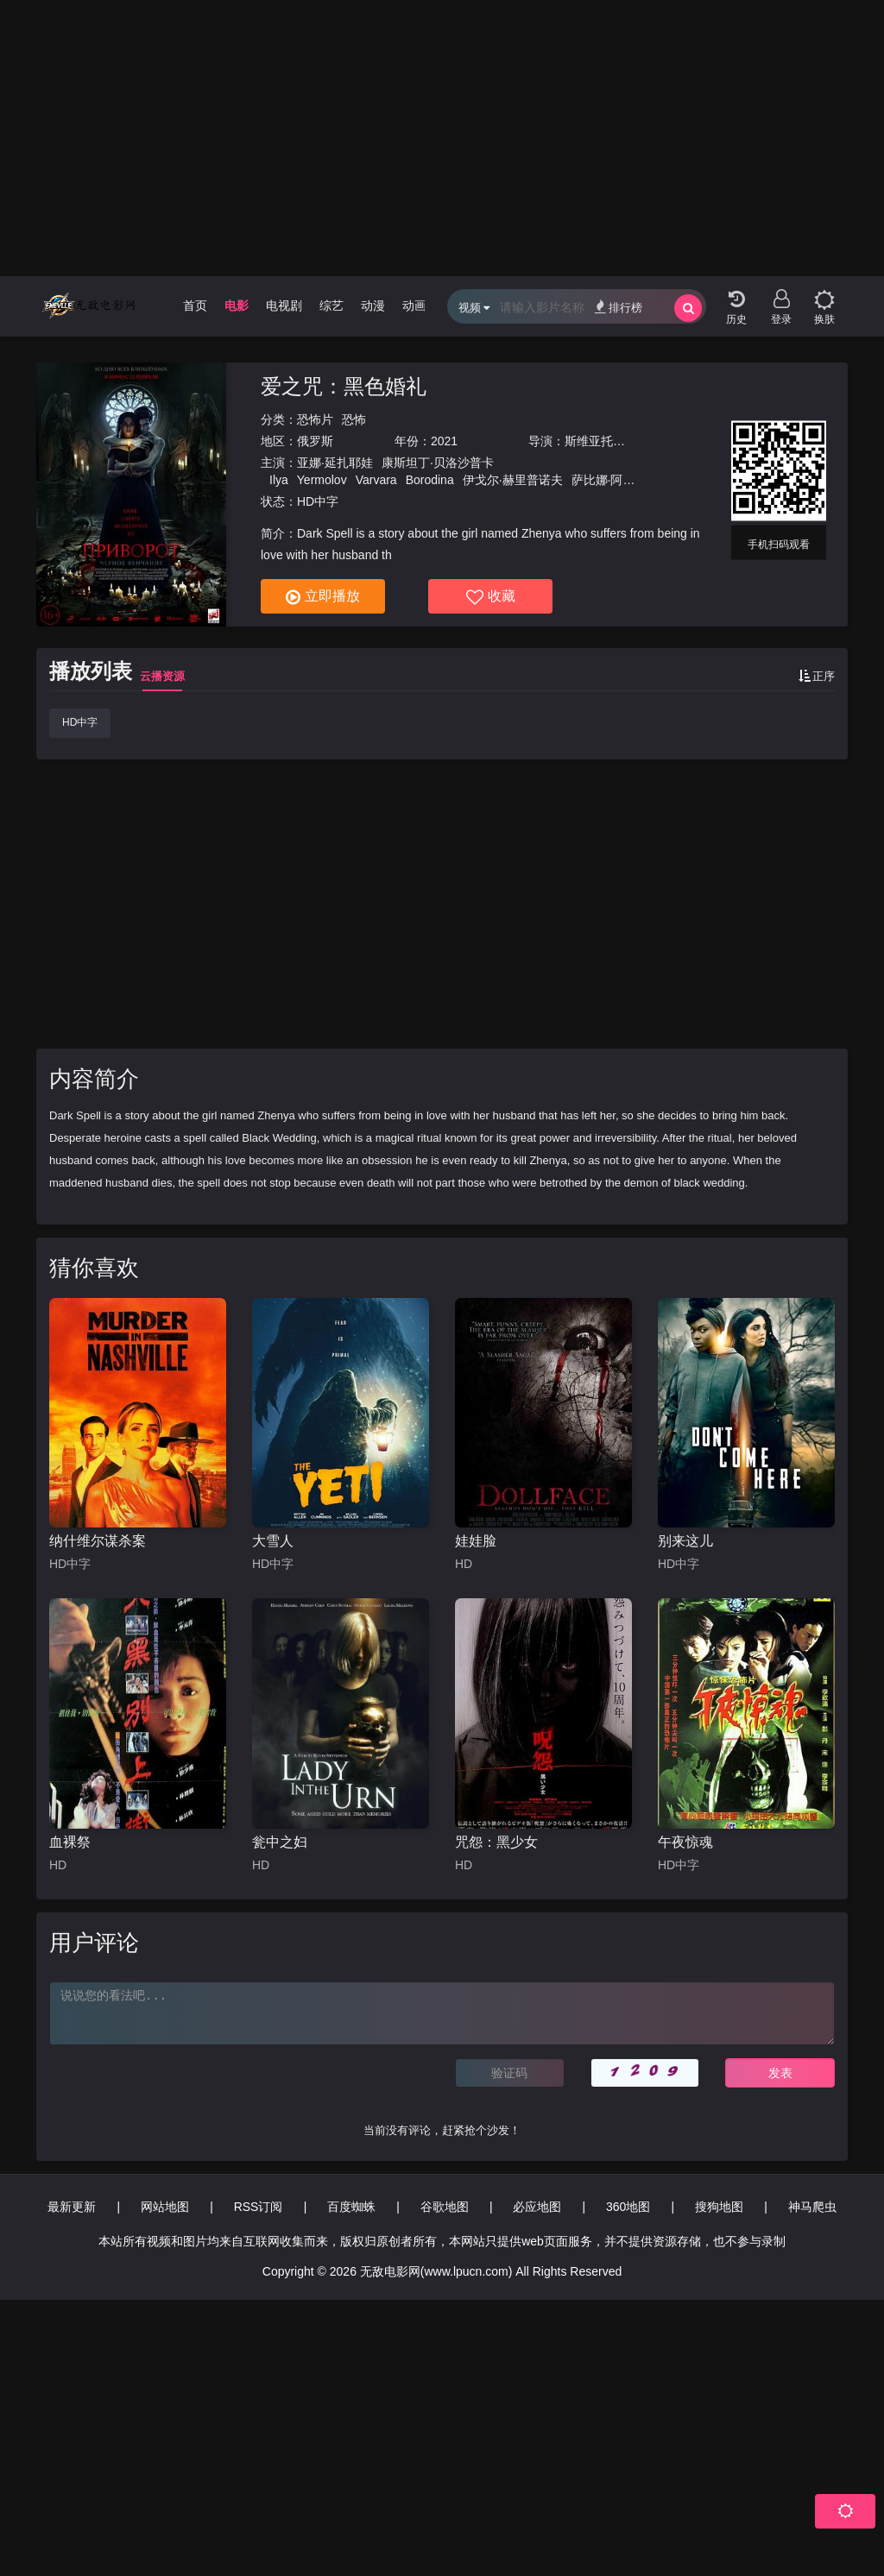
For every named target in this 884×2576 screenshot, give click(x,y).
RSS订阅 (258, 2207)
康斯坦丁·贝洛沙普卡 (438, 462)
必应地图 (537, 2207)
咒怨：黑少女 (496, 1842)
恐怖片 (315, 419)
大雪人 (273, 1541)
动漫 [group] (373, 305)
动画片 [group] (420, 305)
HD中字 (80, 722)
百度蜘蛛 (351, 2207)
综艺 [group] (331, 305)
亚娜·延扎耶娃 (335, 462)
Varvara (376, 480)
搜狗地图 (719, 2207)
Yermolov (322, 480)
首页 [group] (195, 305)
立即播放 (323, 597)
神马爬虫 (812, 2207)
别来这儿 (685, 1541)
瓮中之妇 (279, 1842)
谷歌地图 (444, 2207)
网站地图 (165, 2207)
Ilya (278, 480)
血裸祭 (70, 1842)
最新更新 (71, 2207)
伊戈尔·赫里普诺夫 (513, 480)
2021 (444, 441)
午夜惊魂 (685, 1842)
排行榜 (618, 306)
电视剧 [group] (284, 305)
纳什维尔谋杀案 (97, 1541)
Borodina (430, 480)
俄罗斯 (315, 441)
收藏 (490, 597)
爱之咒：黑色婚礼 (343, 386)
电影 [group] (236, 305)
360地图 (628, 2207)
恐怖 (354, 419)
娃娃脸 (475, 1541)
